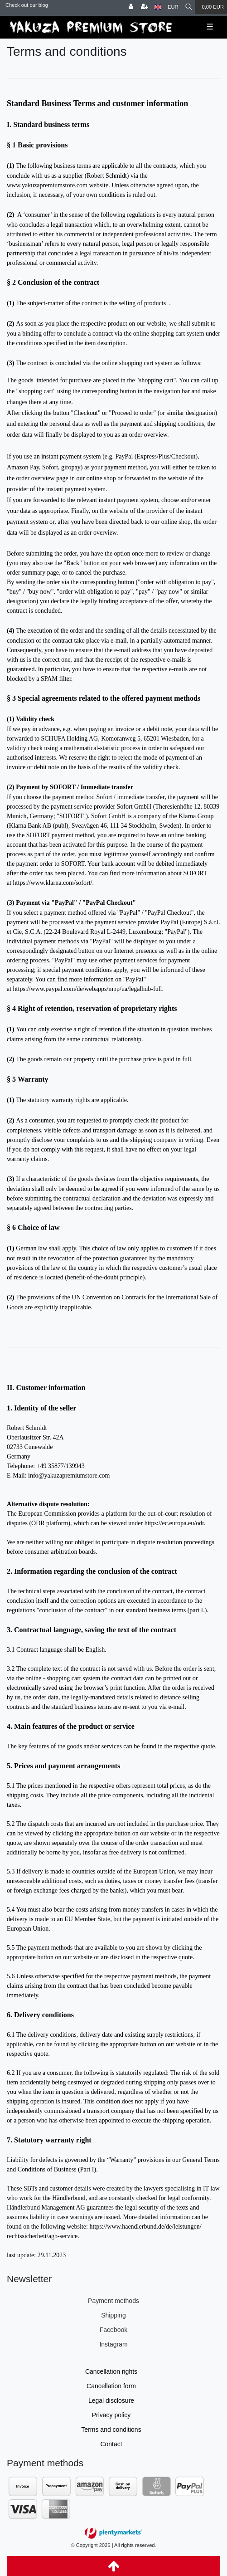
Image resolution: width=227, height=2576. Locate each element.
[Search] (189, 7)
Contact (111, 2444)
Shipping (113, 2315)
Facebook (113, 2329)
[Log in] (131, 7)
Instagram (113, 2344)
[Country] (157, 7)
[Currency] (173, 7)
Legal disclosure (111, 2400)
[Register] (144, 7)
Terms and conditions (111, 2429)
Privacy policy (111, 2415)
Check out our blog (26, 5)
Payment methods (113, 2300)
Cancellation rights (111, 2371)
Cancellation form (111, 2386)
